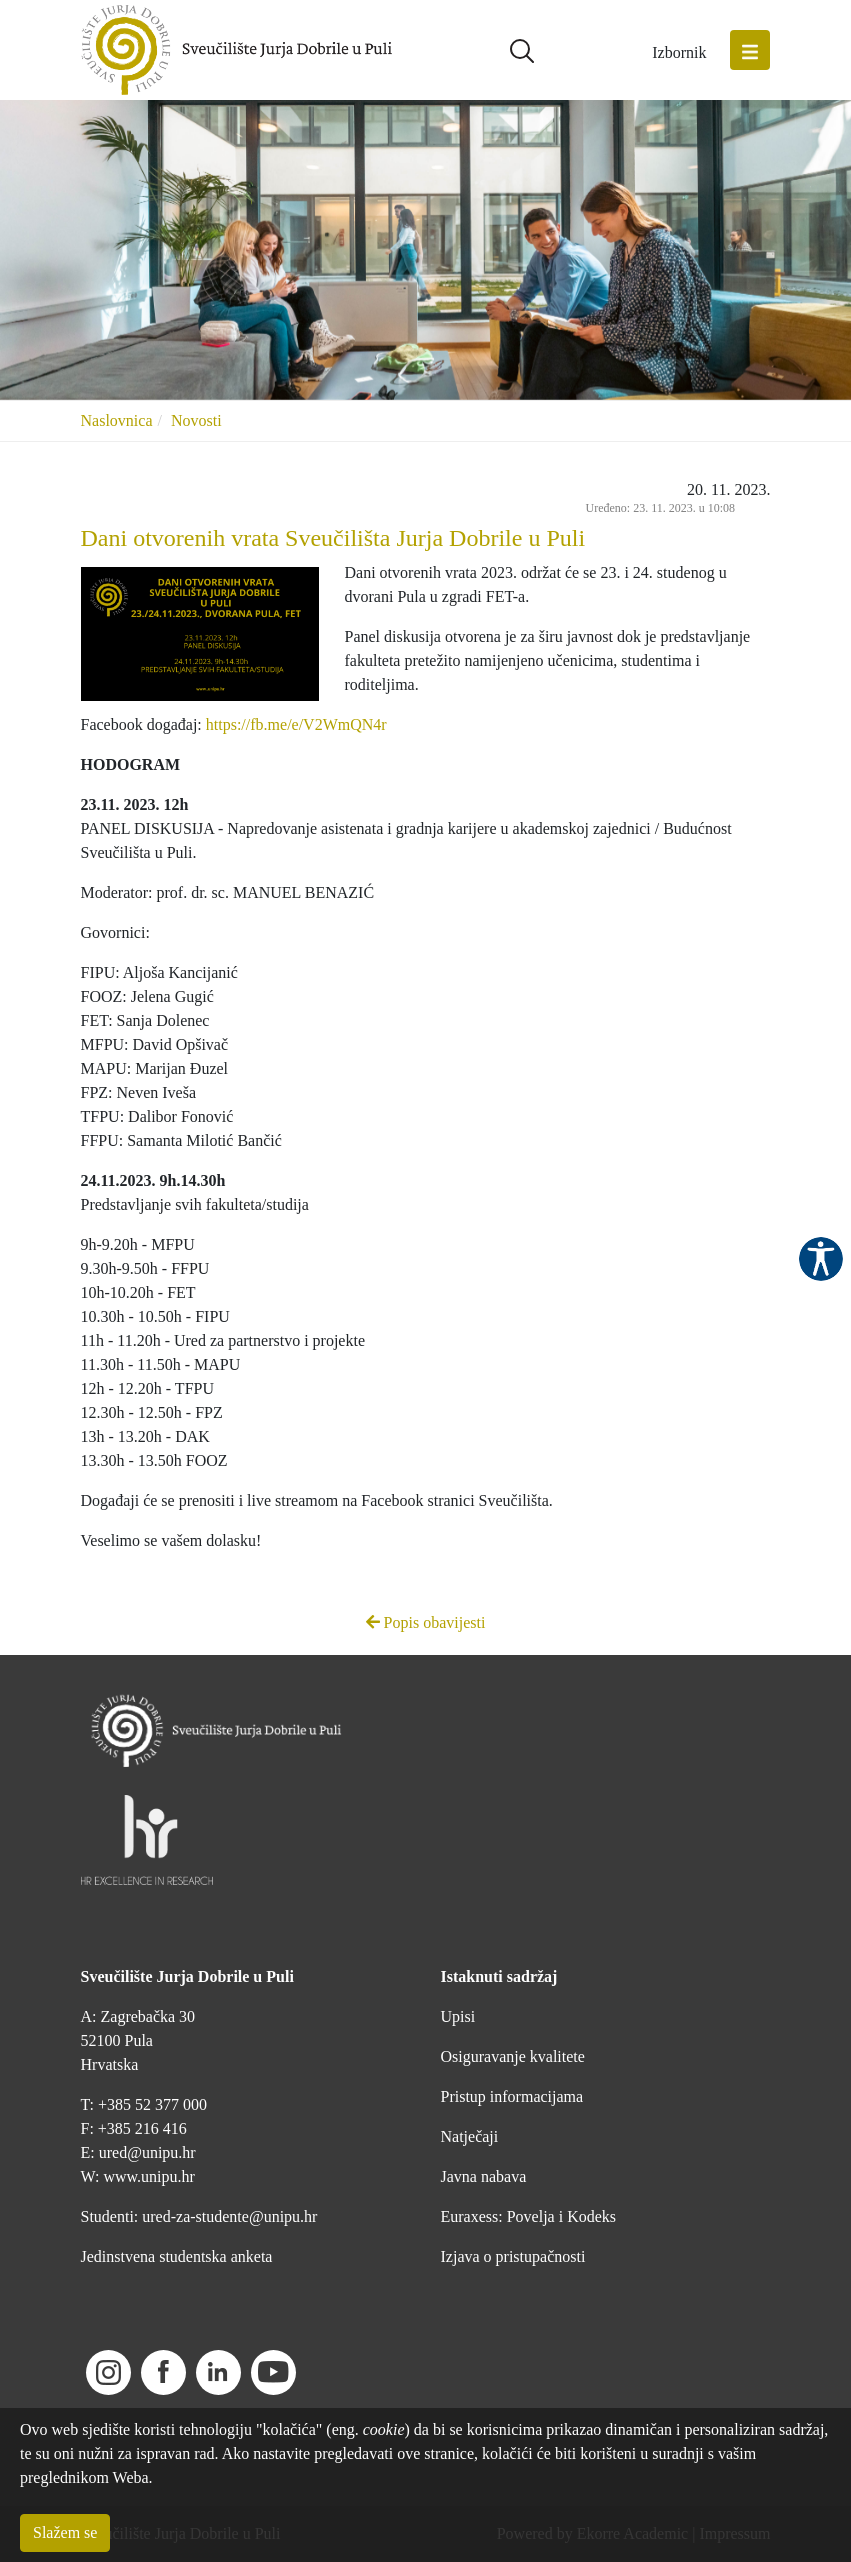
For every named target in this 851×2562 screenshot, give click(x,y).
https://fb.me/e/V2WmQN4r (296, 724)
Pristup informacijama (512, 2096)
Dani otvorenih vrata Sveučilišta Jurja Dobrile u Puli (333, 538)
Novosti (196, 420)
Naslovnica (117, 420)
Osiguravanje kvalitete (513, 2056)
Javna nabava (484, 2176)
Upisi (458, 2016)
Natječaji (470, 2136)
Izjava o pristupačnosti (513, 2256)
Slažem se (65, 2532)
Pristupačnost (821, 1259)
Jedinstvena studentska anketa (177, 2256)
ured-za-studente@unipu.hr (229, 2216)
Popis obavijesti (426, 1622)
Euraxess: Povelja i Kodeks (529, 2216)
